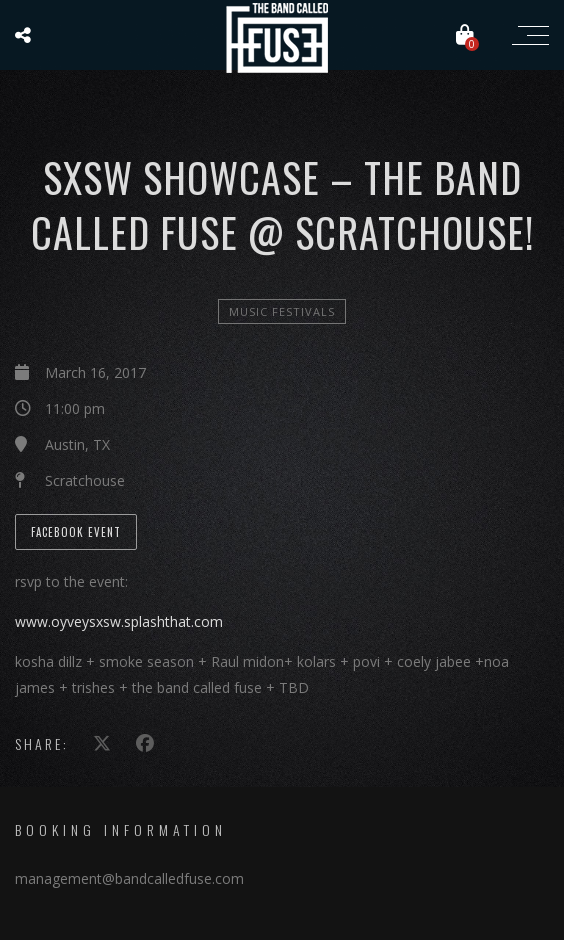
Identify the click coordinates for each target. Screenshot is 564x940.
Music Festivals (282, 311)
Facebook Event (76, 532)
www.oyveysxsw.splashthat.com (119, 621)
